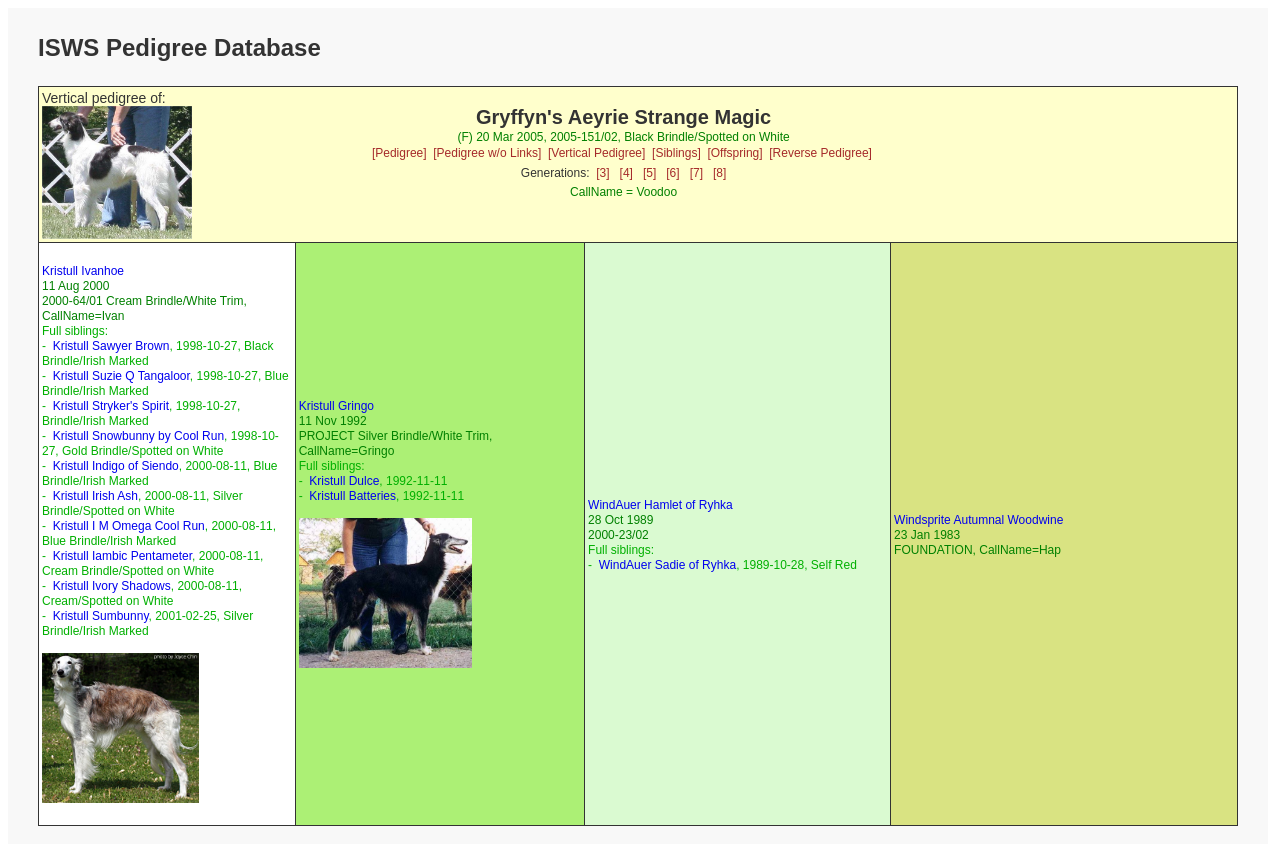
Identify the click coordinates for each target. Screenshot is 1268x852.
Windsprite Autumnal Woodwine (978, 520)
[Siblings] (676, 153)
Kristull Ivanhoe (83, 271)
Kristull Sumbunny (101, 616)
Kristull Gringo (336, 406)
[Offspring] (734, 153)
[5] (649, 173)
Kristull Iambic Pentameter (122, 556)
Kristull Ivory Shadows (112, 586)
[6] (672, 173)
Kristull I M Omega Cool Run (129, 526)
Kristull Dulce (344, 481)
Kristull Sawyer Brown (111, 346)
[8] (719, 173)
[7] (696, 173)
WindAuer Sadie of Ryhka (667, 565)
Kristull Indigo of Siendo (116, 466)
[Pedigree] (399, 153)
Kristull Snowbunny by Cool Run (138, 436)
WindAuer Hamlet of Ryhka (660, 505)
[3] (602, 173)
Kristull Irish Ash (95, 496)
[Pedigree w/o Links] (487, 153)
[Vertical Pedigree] (596, 153)
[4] (626, 173)
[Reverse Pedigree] (820, 153)
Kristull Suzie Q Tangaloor (121, 376)
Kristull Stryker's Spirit (111, 406)
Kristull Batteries (352, 496)
